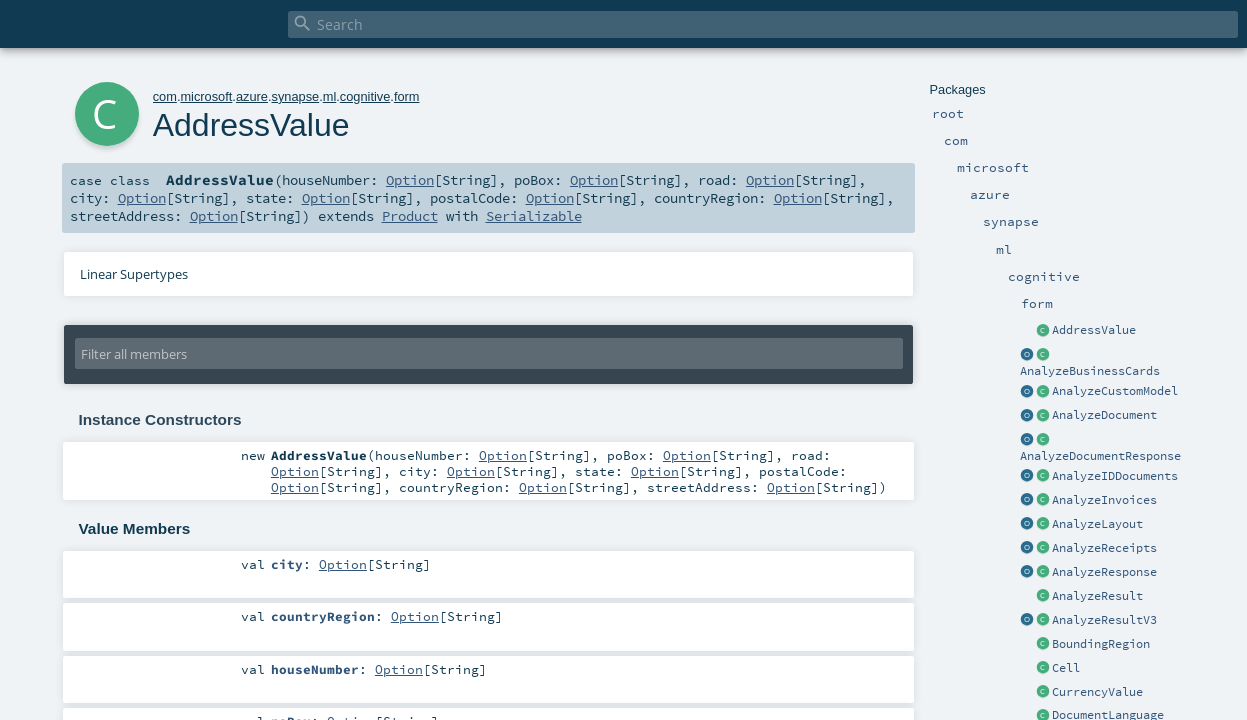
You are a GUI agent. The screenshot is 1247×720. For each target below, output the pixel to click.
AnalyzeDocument (1104, 415)
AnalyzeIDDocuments (1115, 476)
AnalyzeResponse (1104, 572)
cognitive (365, 96)
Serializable (534, 216)
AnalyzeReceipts (1104, 548)
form (407, 96)
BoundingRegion (1101, 644)
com (165, 96)
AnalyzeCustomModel (1115, 391)
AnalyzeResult (1097, 596)
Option (410, 180)
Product (410, 216)
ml (330, 96)
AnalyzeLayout (1097, 524)
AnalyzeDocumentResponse (1100, 456)
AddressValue (1094, 330)
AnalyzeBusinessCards (1090, 371)
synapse (295, 96)
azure (252, 96)
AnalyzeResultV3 (1104, 620)
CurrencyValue (1097, 692)
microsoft (206, 96)
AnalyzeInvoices (1104, 500)
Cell (1066, 668)
